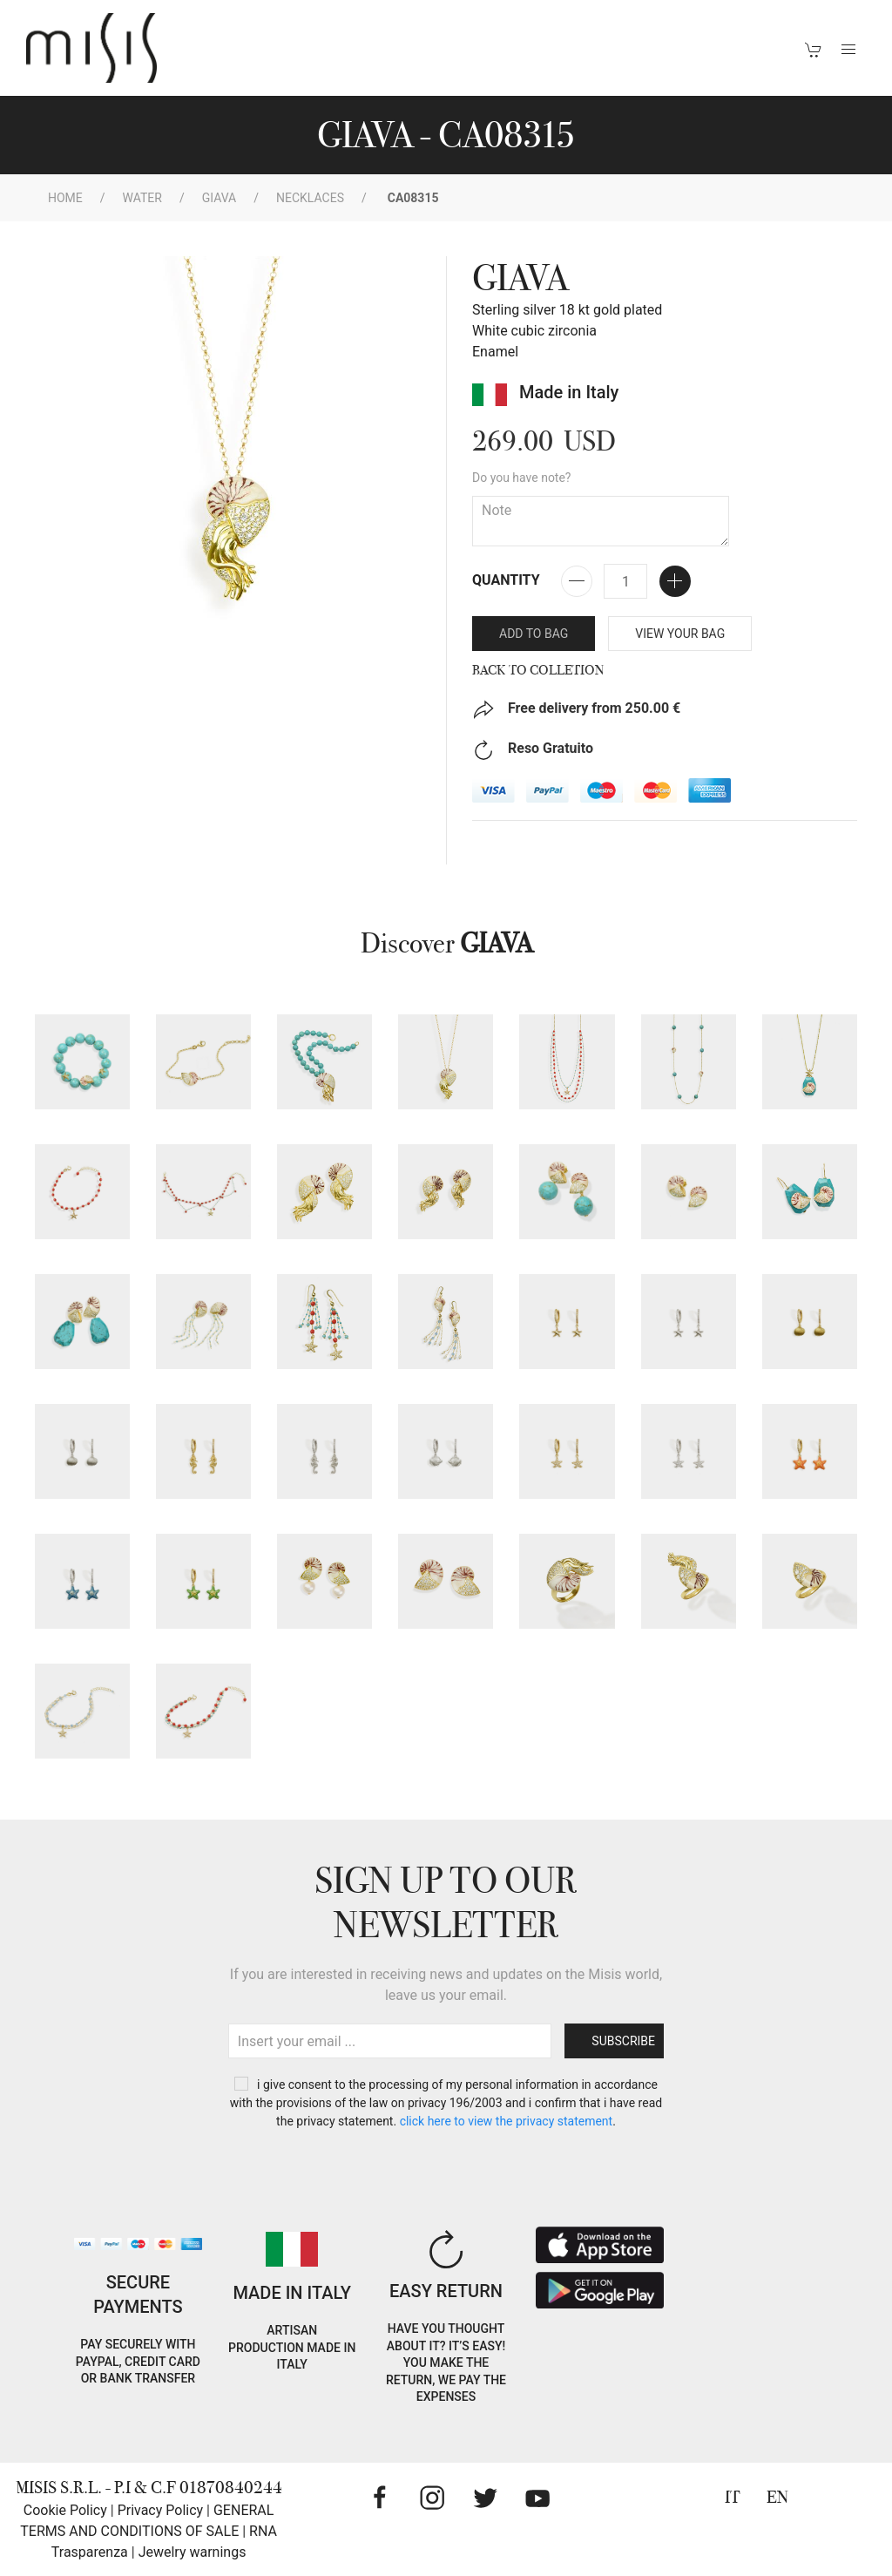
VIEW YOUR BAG (680, 634)
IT (732, 2497)
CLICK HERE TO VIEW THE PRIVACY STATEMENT (506, 2121)
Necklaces (310, 198)
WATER (142, 198)
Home (65, 198)
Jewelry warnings (193, 2552)
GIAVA (219, 198)
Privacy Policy (161, 2510)
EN (777, 2497)
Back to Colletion (538, 670)
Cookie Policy (65, 2510)
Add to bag (533, 634)
